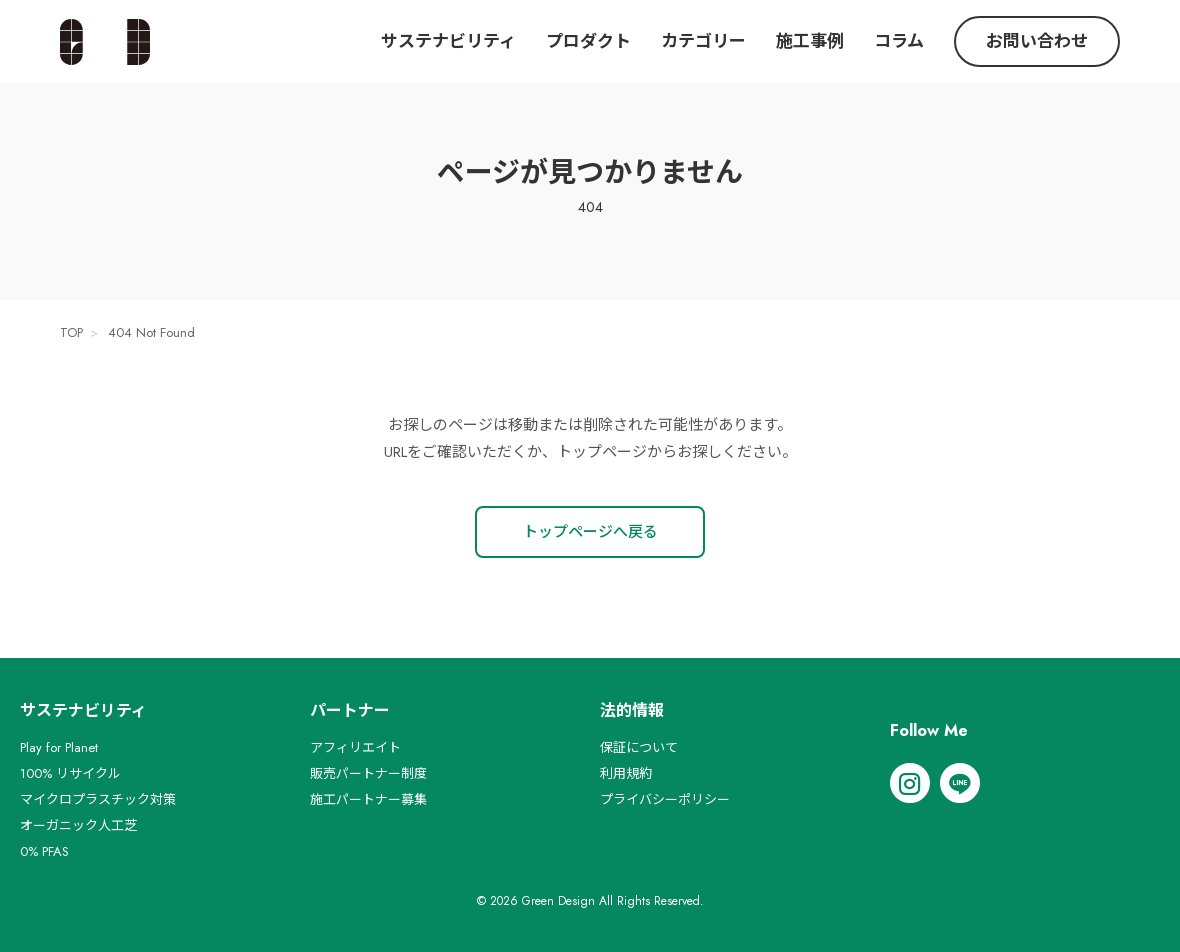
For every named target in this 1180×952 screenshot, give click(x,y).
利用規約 (626, 773)
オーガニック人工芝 (78, 825)
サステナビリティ (448, 41)
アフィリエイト (355, 747)
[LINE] (960, 783)
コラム (899, 41)
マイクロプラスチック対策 (98, 799)
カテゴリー (703, 41)
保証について (639, 747)
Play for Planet (59, 747)
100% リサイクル (70, 773)
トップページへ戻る (590, 532)
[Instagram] (910, 783)
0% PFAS (44, 851)
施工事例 (810, 41)
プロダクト (588, 41)
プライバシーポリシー (665, 799)
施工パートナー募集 (368, 799)
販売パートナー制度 (368, 773)
